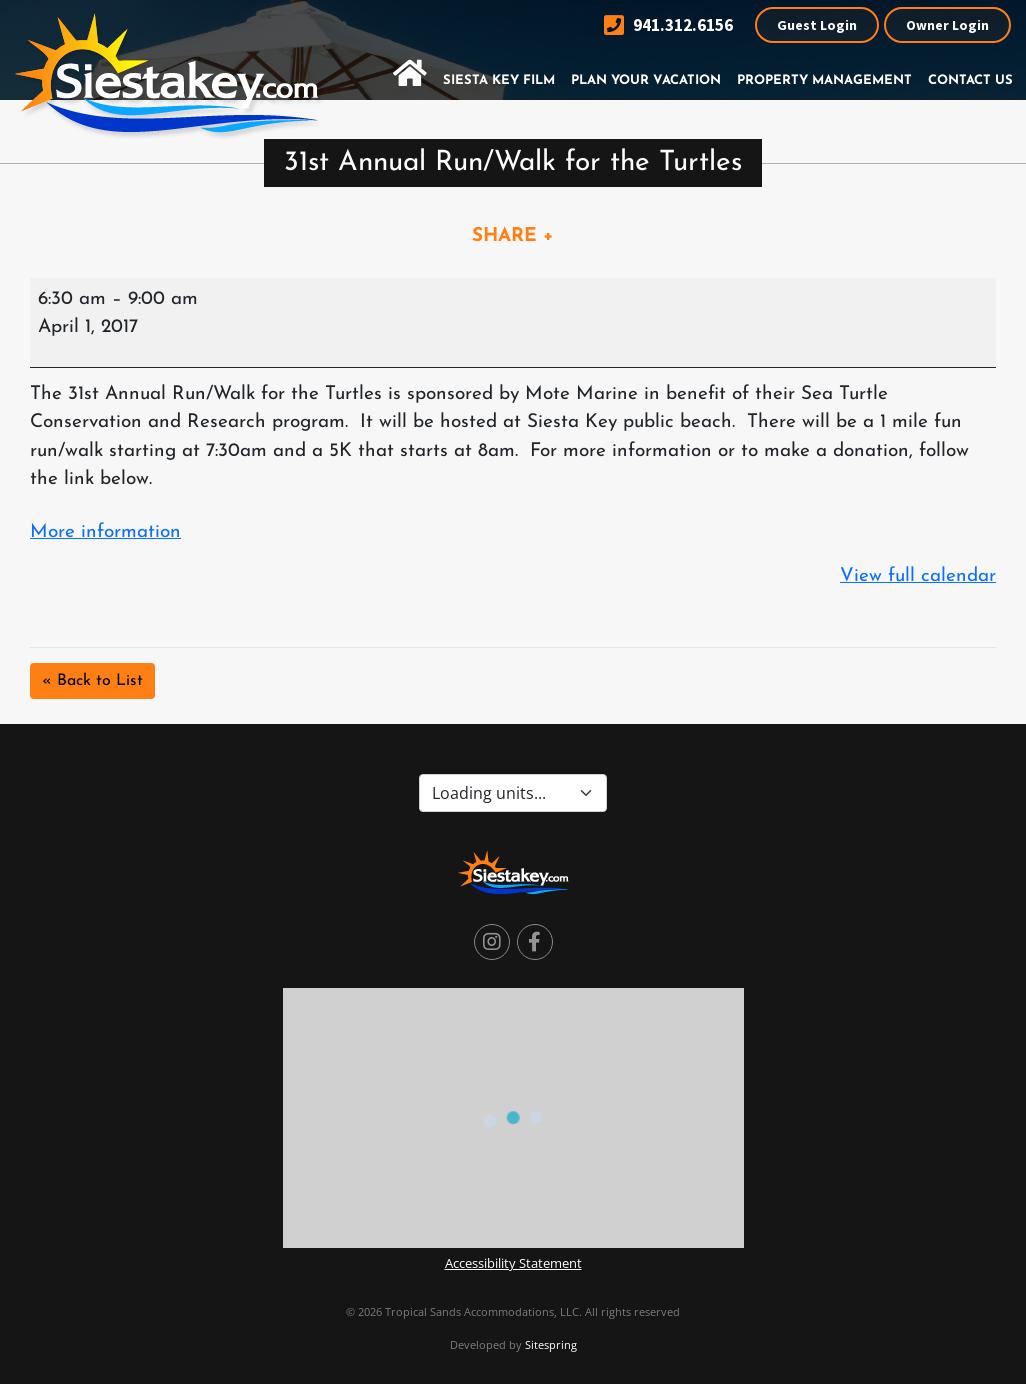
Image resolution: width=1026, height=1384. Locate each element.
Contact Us (970, 80)
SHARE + (513, 236)
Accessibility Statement (513, 1263)
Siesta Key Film (499, 80)
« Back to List (92, 681)
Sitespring (551, 1344)
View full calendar (918, 576)
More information (105, 532)
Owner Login (947, 25)
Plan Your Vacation (646, 80)
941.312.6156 (668, 25)
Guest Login (817, 25)
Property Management (824, 80)
